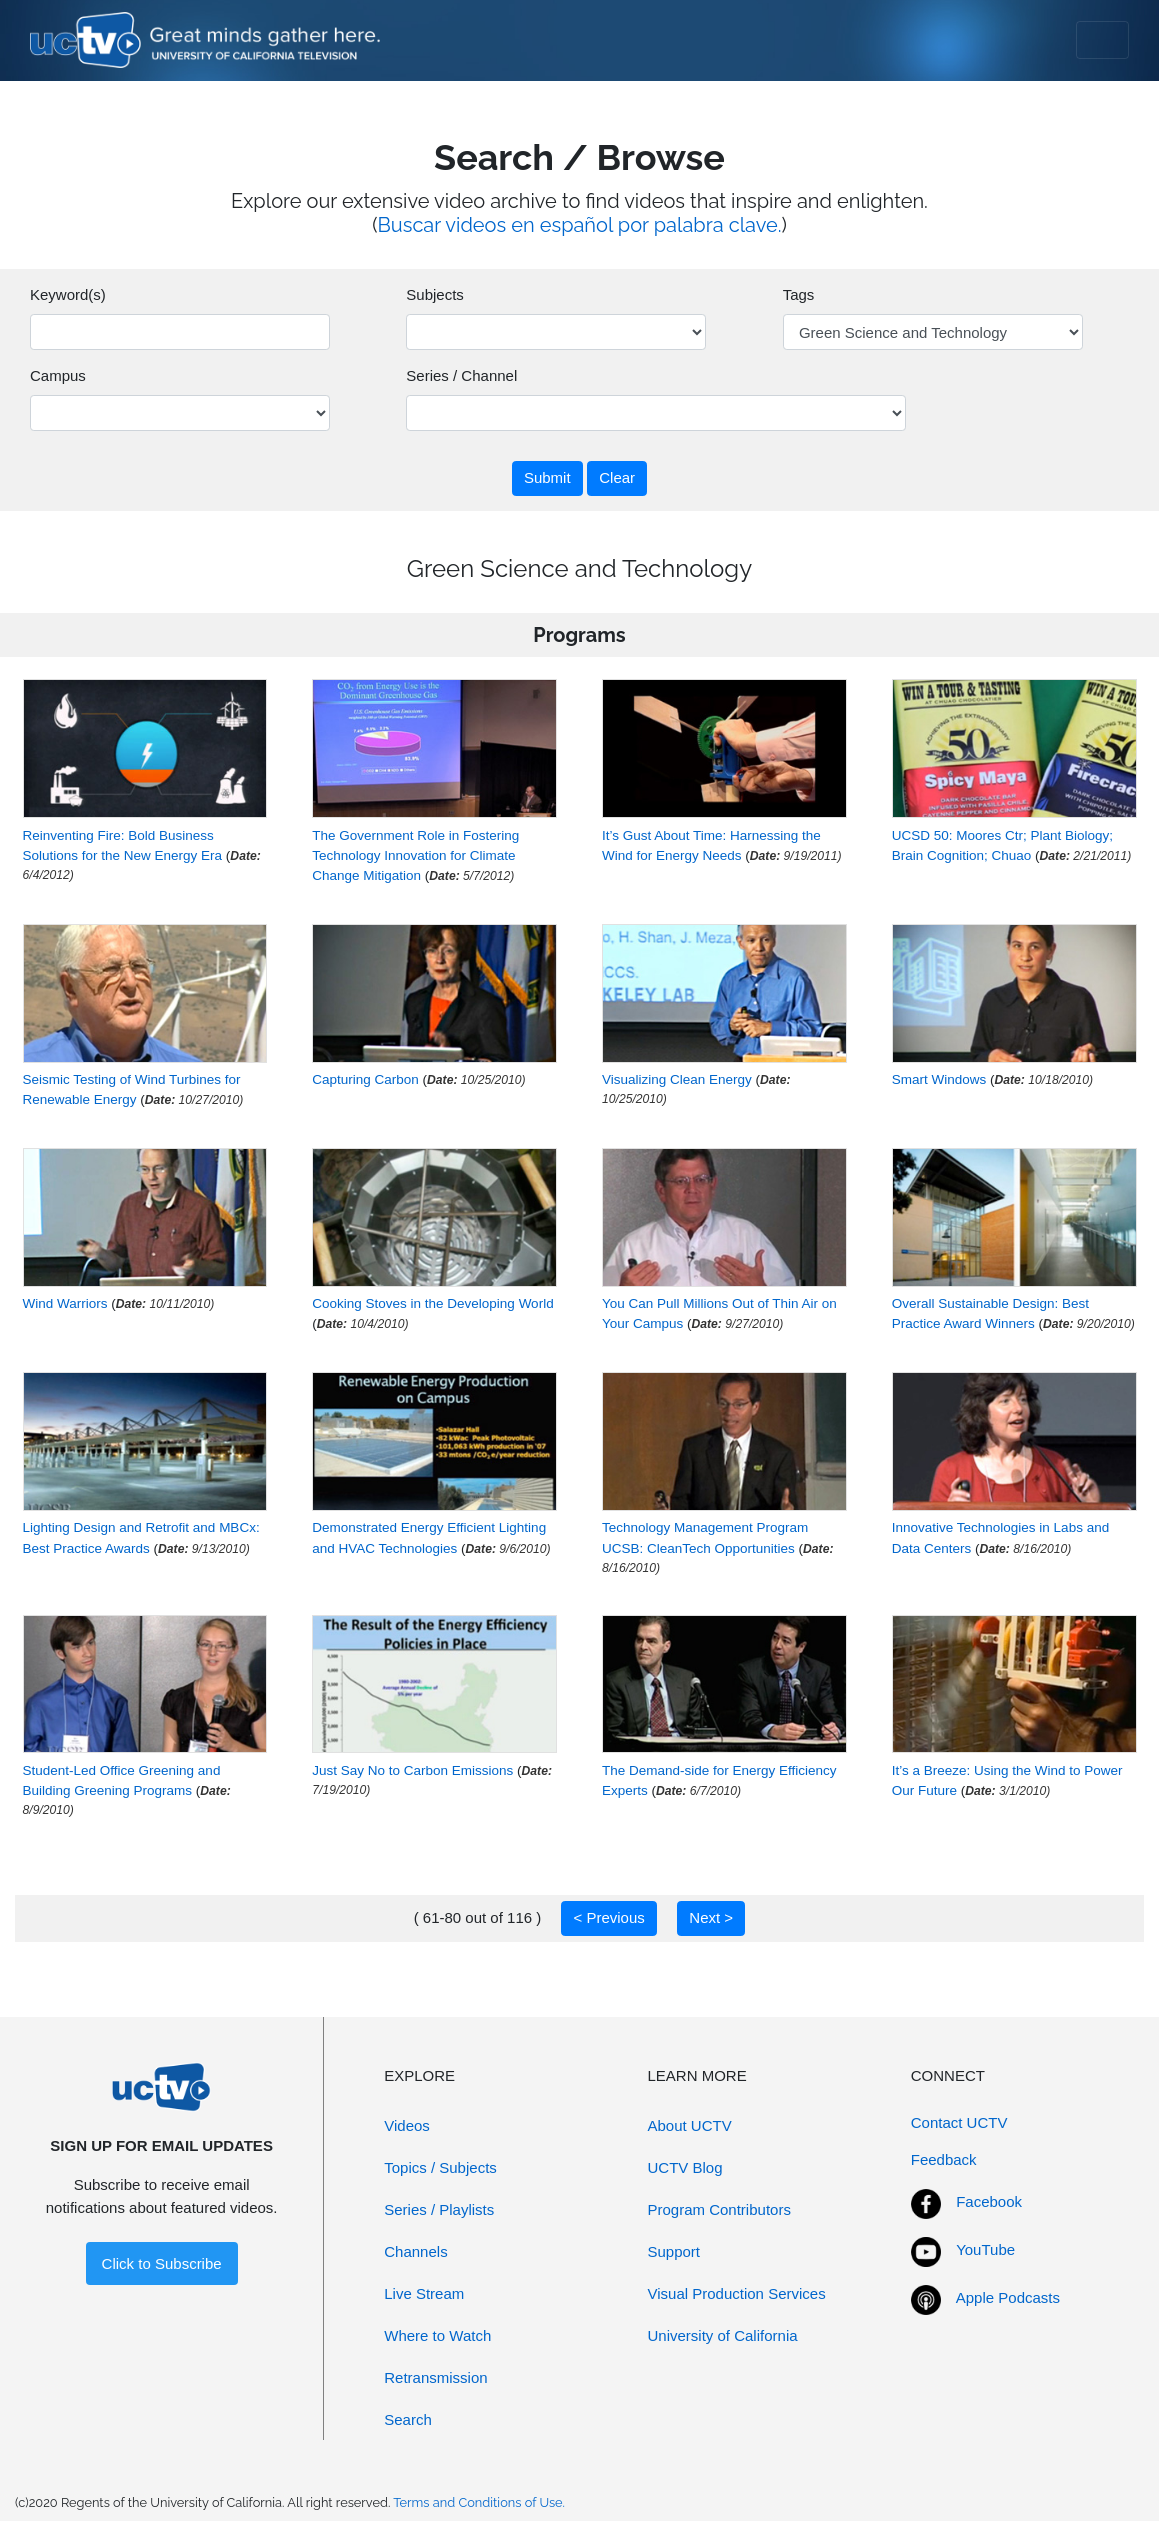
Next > (711, 1917)
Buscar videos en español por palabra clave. (580, 225)
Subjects (435, 294)
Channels (415, 2251)
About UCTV (690, 2125)
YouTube (985, 2249)
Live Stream (424, 2293)
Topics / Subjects (440, 2167)
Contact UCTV (959, 2122)
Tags (799, 294)
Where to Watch (437, 2335)
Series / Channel (461, 375)
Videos (407, 2125)
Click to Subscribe (162, 2263)
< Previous (609, 1917)
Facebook (989, 2201)
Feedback (944, 2159)
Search (408, 2419)
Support (674, 2251)
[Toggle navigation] (1102, 40)
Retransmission (435, 2377)
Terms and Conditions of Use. (479, 2502)
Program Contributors (719, 2209)
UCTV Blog (685, 2167)
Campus (58, 375)
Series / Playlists (439, 2209)
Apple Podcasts (1008, 2297)
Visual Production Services (737, 2293)
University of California (723, 2335)
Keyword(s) (68, 294)
